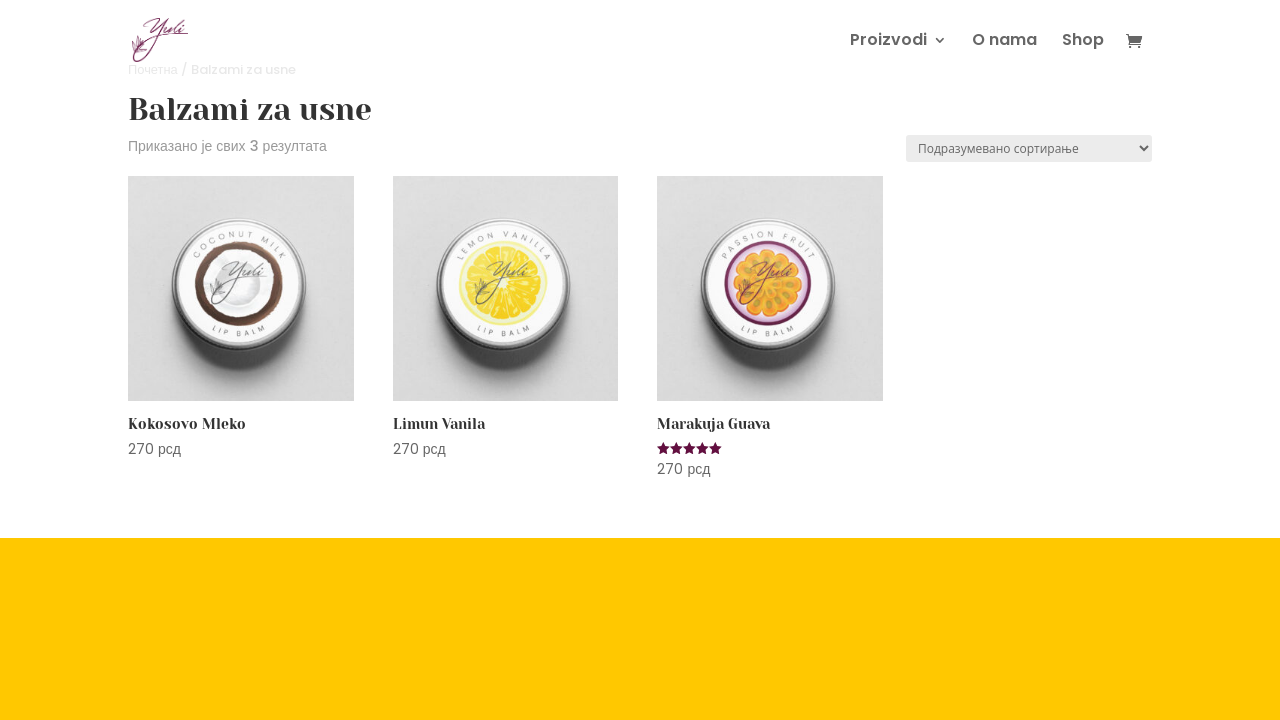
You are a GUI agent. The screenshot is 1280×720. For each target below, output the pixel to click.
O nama (1004, 42)
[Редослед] (1029, 148)
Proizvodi (888, 42)
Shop (1083, 42)
